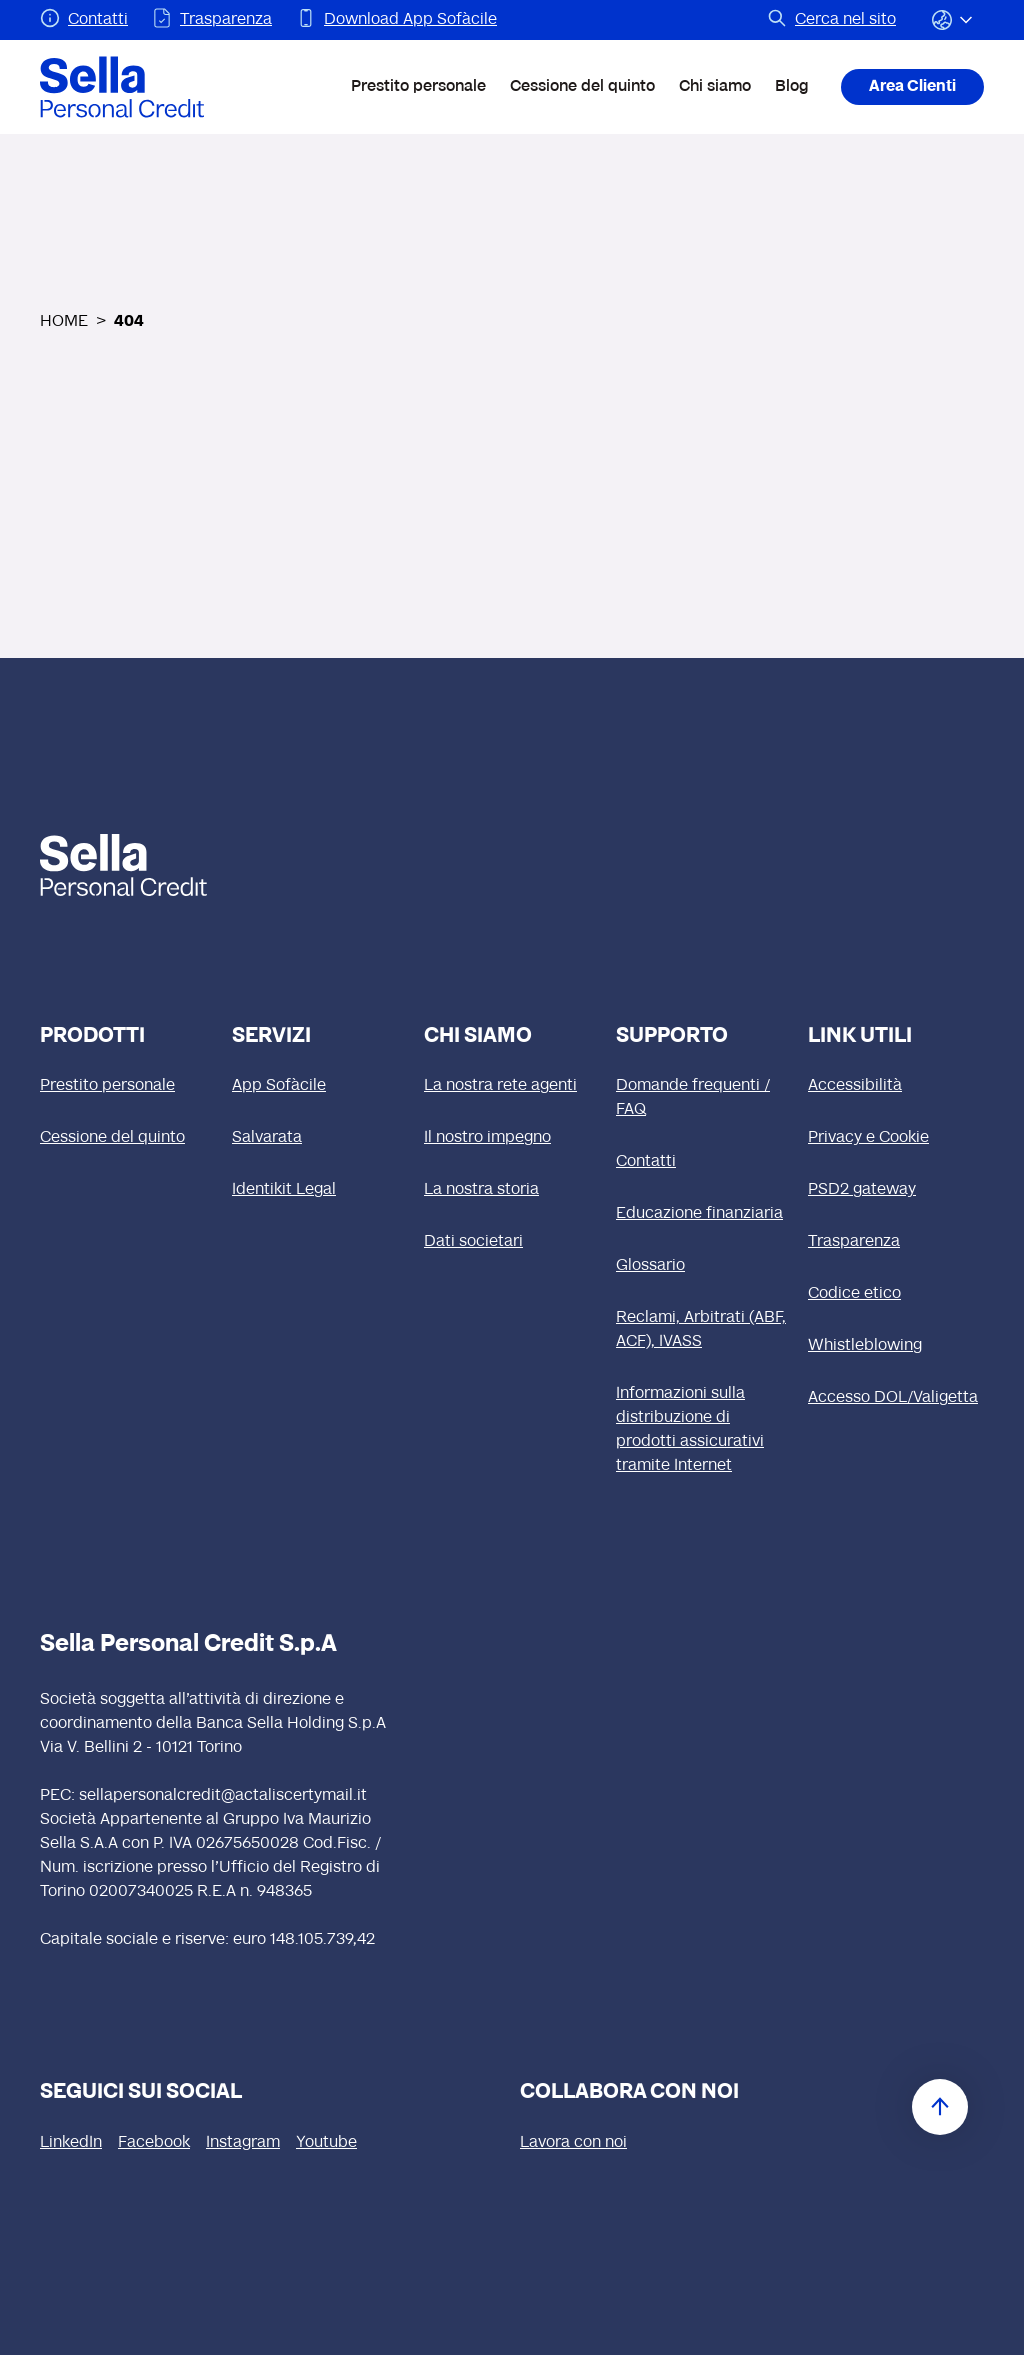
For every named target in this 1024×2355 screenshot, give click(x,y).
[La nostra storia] (512, 1190)
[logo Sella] (134, 865)
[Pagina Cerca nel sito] (831, 20)
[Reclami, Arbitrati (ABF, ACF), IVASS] (704, 1330)
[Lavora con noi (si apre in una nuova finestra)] (573, 2143)
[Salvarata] (320, 1138)
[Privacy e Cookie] (896, 1138)
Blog (792, 87)
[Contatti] (704, 1162)
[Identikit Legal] (320, 1190)
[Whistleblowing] (896, 1346)
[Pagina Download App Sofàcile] (396, 20)
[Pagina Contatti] (84, 20)
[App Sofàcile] (320, 1086)
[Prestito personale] (128, 1086)
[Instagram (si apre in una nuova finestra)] (243, 2143)
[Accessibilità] (896, 1086)
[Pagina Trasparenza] (212, 20)
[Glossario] (704, 1266)
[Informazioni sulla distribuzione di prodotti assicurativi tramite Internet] (704, 1430)
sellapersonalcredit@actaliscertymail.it (223, 1796)
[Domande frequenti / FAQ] (704, 1098)
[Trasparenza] (896, 1242)
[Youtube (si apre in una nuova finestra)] (326, 2143)
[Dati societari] (512, 1242)
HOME (64, 322)
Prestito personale (418, 87)
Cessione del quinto (582, 87)
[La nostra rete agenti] (512, 1086)
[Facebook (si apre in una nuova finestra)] (154, 2143)
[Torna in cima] (940, 2107)
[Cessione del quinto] (128, 1138)
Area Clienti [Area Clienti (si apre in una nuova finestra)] (912, 87)
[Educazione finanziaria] (704, 1214)
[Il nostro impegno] (512, 1138)
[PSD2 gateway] (896, 1190)
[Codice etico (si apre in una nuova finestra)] (896, 1294)
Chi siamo (715, 87)
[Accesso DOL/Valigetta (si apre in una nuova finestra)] (896, 1398)
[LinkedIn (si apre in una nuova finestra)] (71, 2143)
